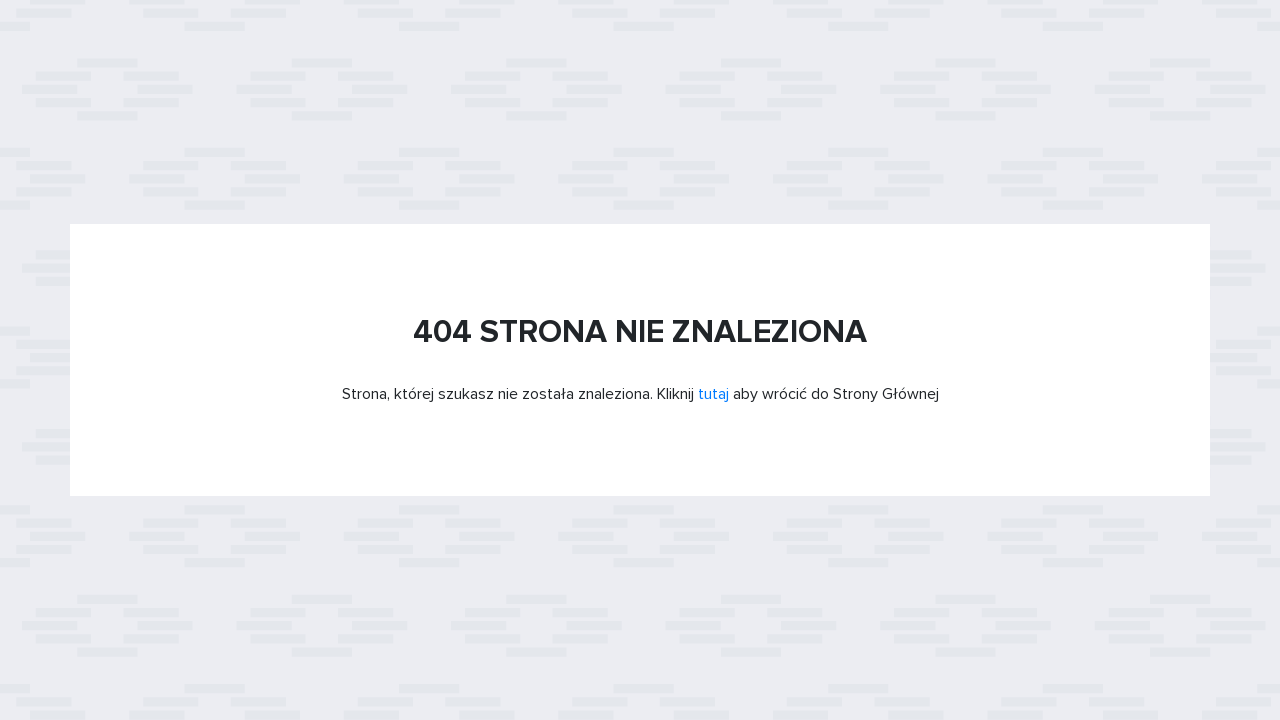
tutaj (713, 394)
